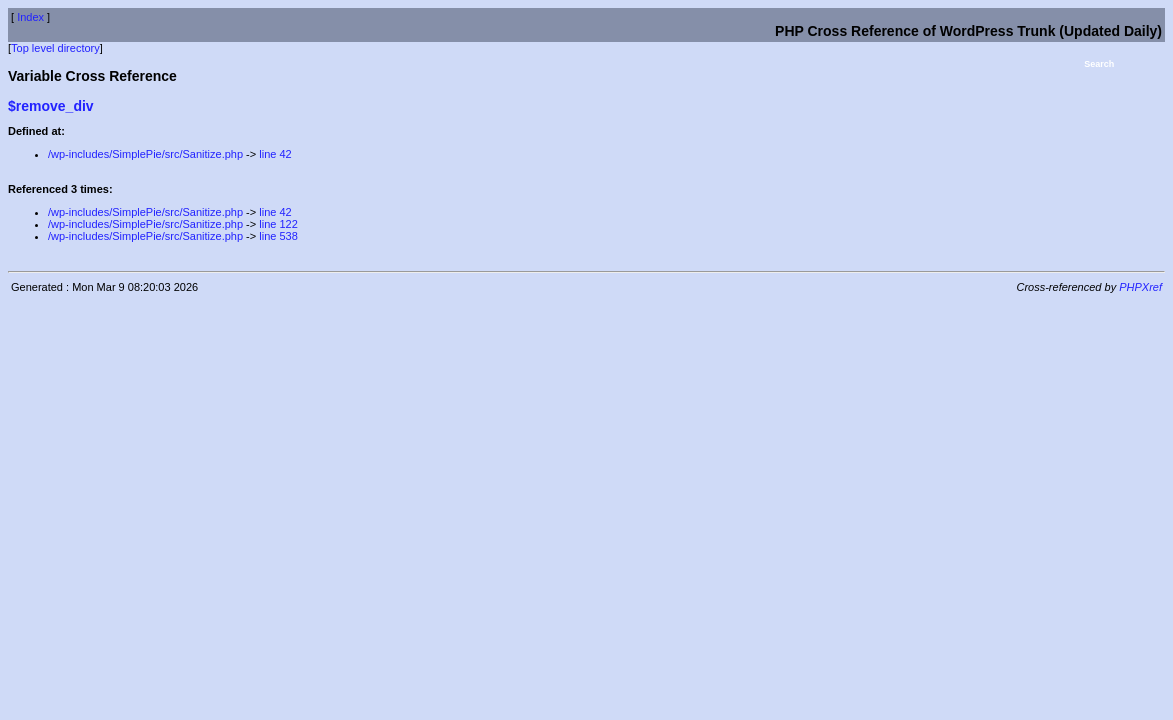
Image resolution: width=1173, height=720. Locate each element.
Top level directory (55, 48)
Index (30, 17)
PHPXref (1140, 287)
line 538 (278, 236)
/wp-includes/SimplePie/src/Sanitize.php (145, 154)
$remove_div (51, 106)
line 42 (275, 154)
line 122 (278, 224)
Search (1099, 64)
